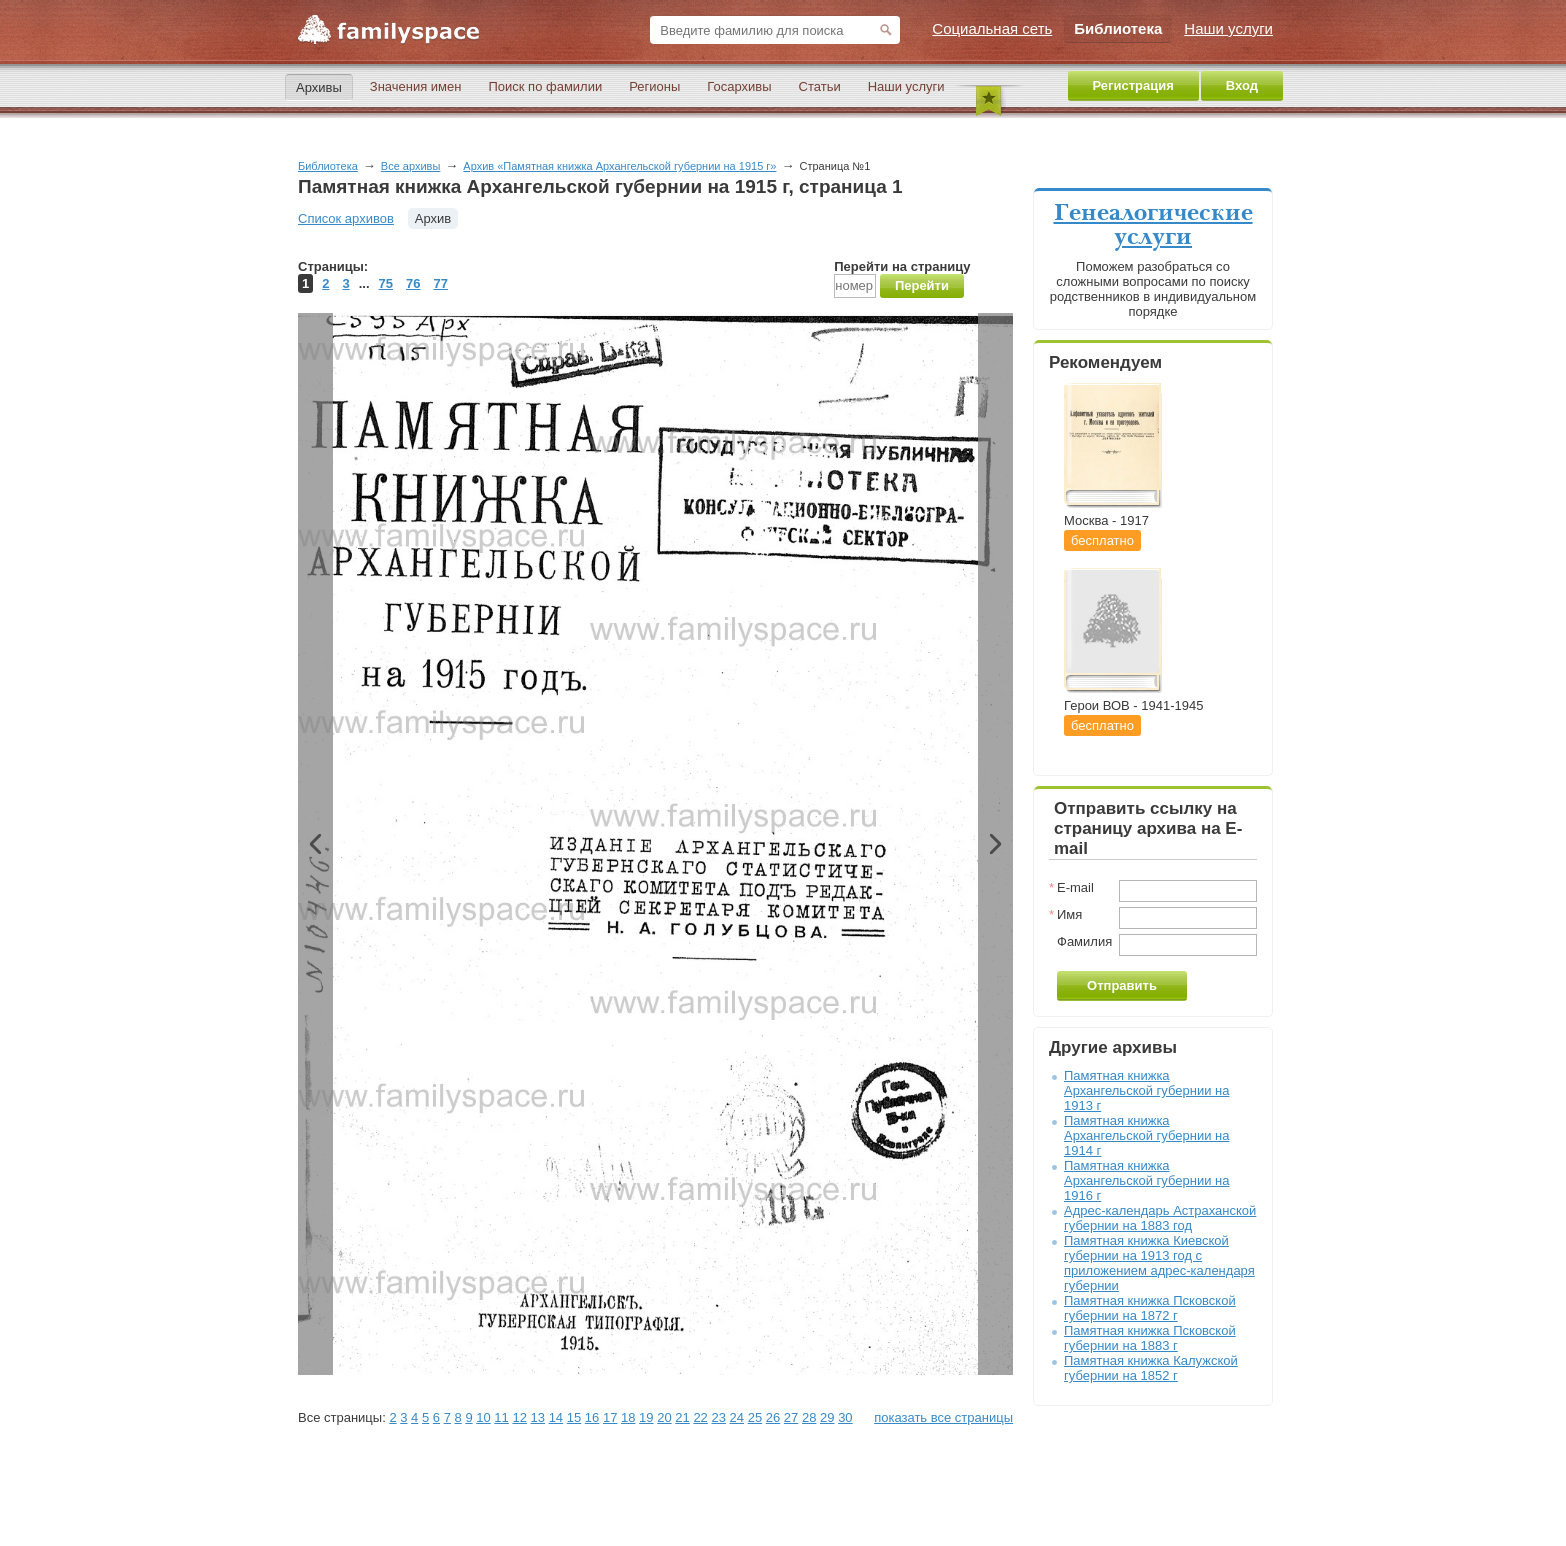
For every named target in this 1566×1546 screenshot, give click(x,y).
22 (700, 1417)
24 (737, 1417)
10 (483, 1417)
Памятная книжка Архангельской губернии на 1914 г (1146, 1135)
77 (440, 283)
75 (386, 283)
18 (628, 1417)
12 (519, 1417)
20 (664, 1417)
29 (827, 1417)
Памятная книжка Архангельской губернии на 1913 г (1146, 1090)
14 (556, 1417)
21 (682, 1417)
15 (574, 1417)
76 (413, 283)
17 (610, 1417)
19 (646, 1417)
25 (755, 1417)
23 (718, 1417)
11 (501, 1417)
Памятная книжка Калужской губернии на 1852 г (1151, 1368)
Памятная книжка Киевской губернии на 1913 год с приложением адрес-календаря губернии (1159, 1263)
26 (773, 1417)
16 (592, 1417)
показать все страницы (943, 1417)
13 (538, 1417)
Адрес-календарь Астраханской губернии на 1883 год (1160, 1218)
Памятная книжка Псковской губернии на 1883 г (1150, 1338)
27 (791, 1417)
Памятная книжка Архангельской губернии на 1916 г (1146, 1180)
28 (809, 1417)
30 (845, 1417)
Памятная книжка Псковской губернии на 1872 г (1150, 1308)
